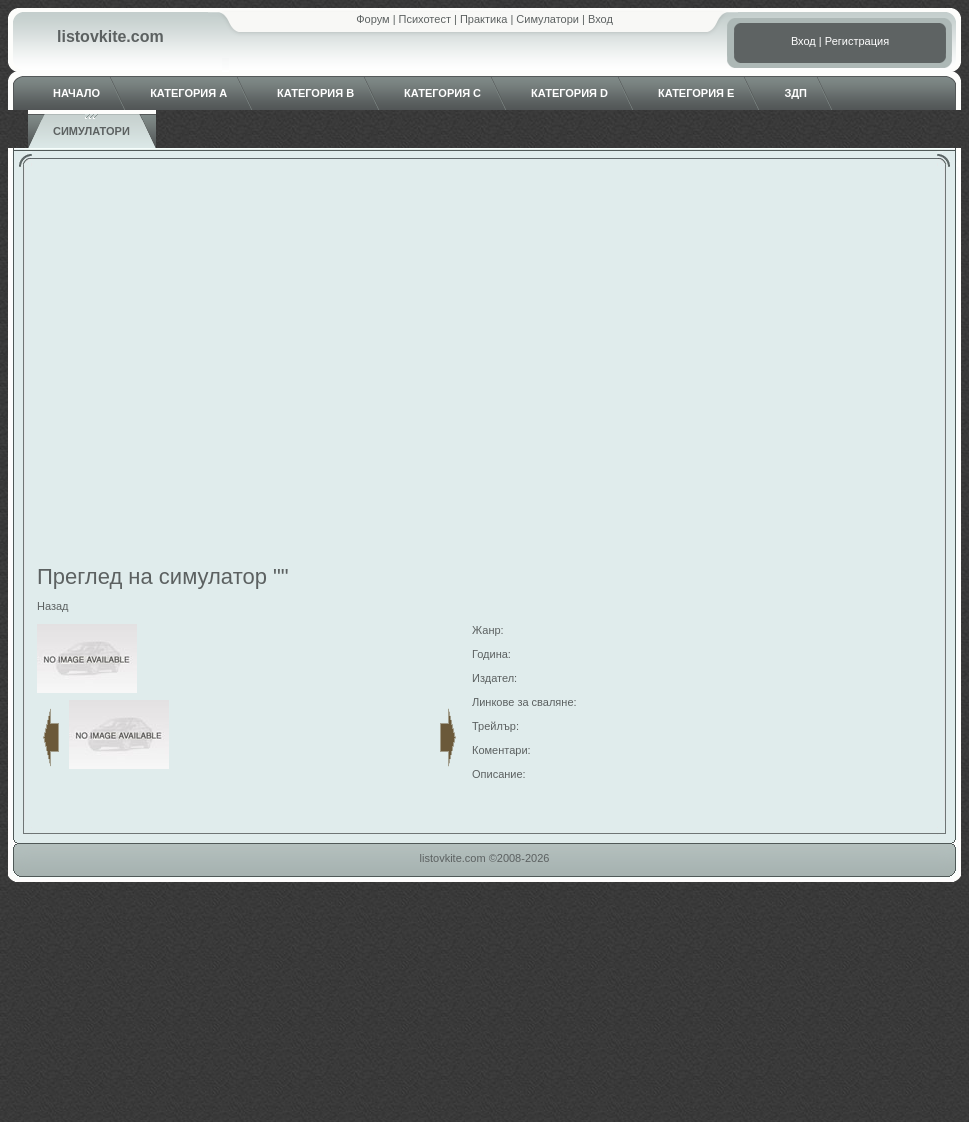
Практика (483, 19)
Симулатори (547, 19)
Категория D (569, 93)
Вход (600, 19)
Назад (53, 606)
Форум (372, 19)
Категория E (696, 93)
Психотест (425, 19)
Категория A (188, 93)
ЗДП (795, 93)
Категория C (442, 93)
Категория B (315, 93)
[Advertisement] (187, 364)
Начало (76, 93)
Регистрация (857, 41)
